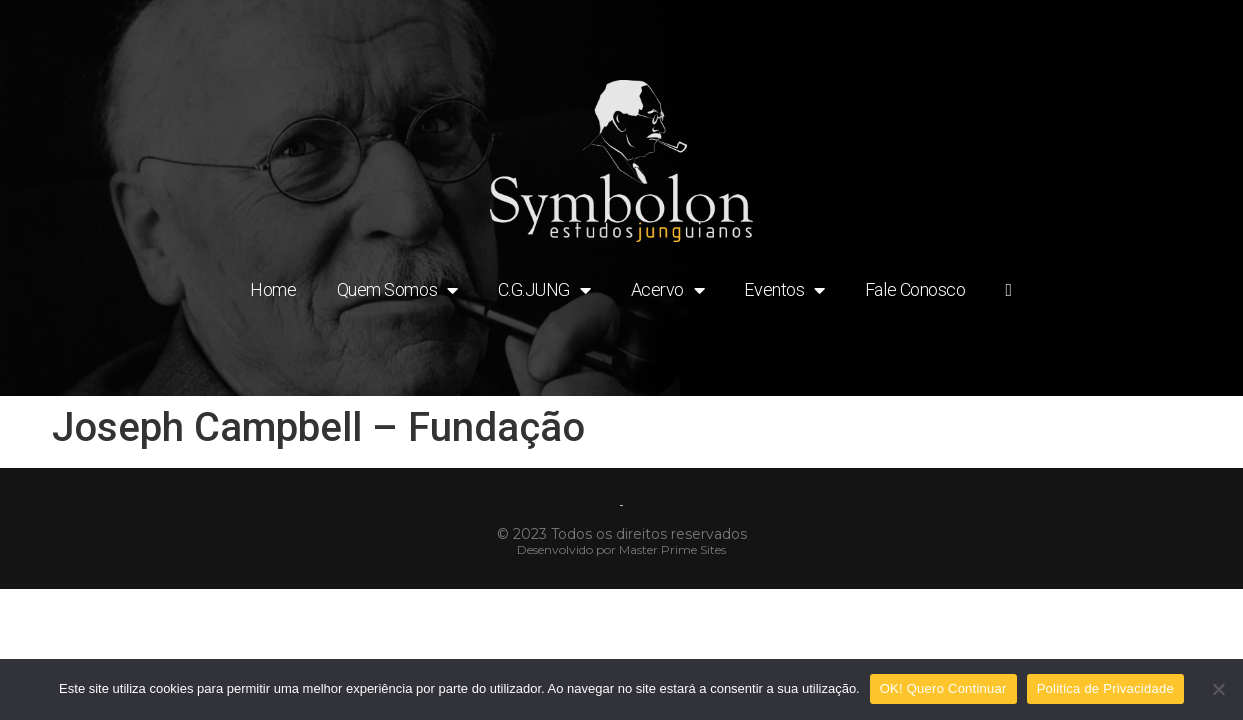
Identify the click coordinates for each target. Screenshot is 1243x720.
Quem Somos (397, 290)
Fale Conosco (915, 289)
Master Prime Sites (672, 549)
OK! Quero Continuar (943, 688)
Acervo (668, 290)
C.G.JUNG (544, 290)
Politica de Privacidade (1105, 688)
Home (273, 289)
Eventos (784, 290)
